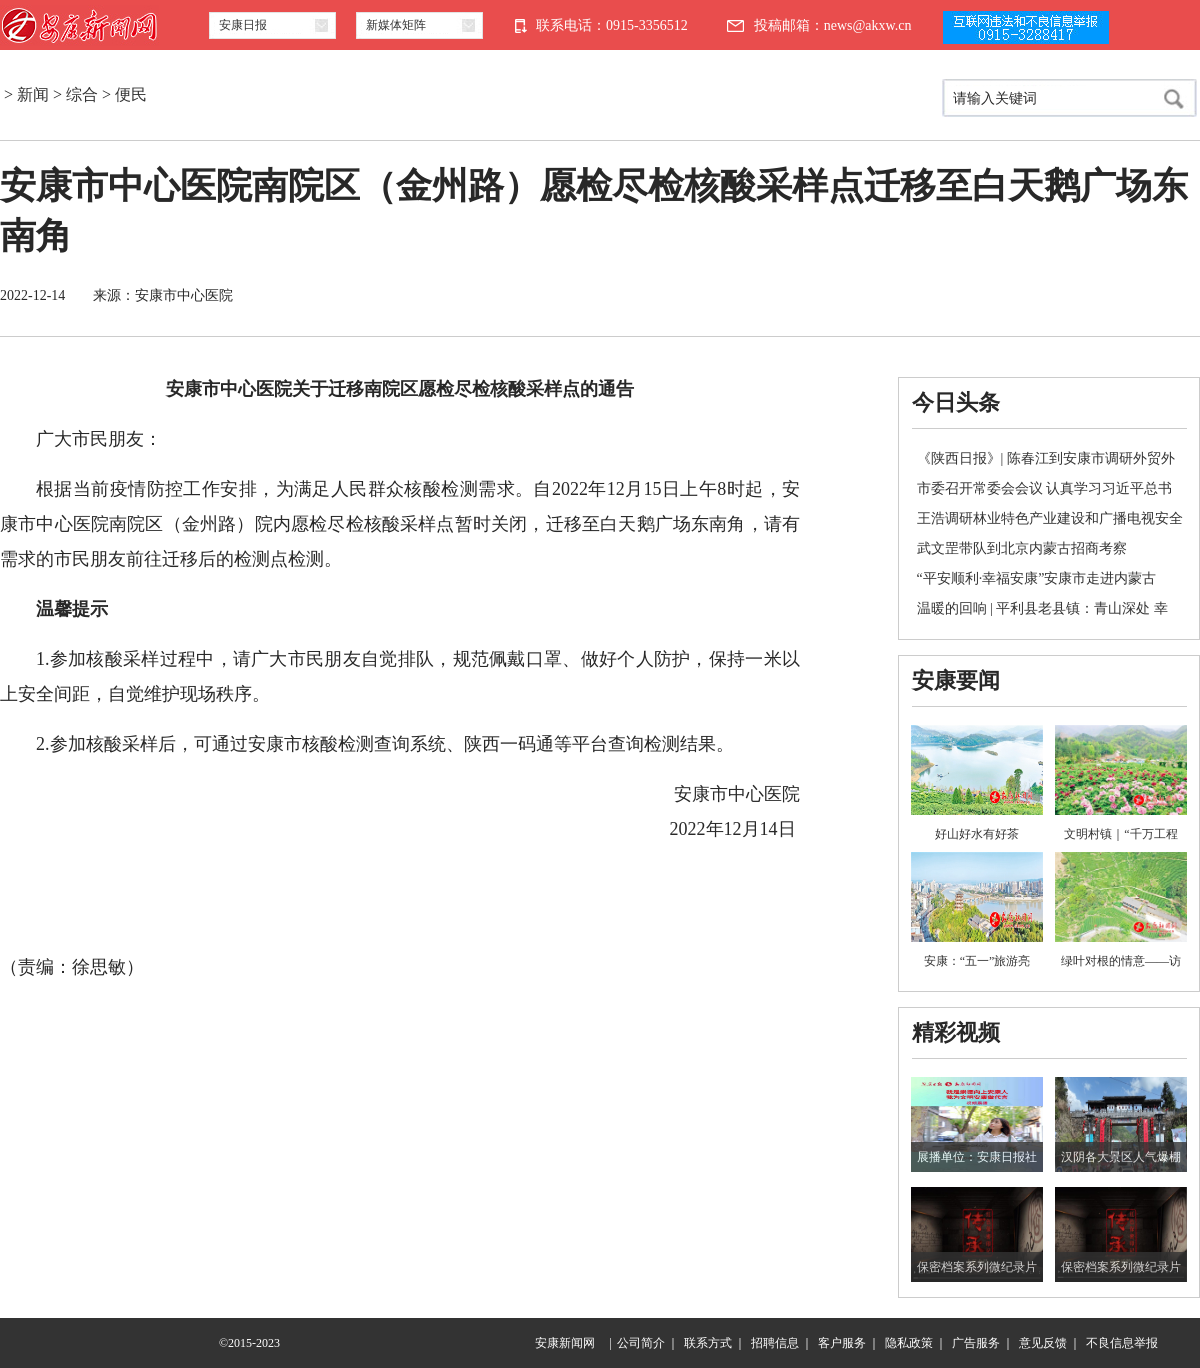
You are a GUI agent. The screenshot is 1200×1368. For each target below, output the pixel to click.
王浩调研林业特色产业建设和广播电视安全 (1050, 518)
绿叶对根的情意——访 (1121, 961)
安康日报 (243, 25)
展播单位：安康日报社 (977, 1157)
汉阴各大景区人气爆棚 (1121, 1157)
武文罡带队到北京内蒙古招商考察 (1022, 548)
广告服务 (976, 1343)
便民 (131, 94)
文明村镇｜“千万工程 (1120, 834)
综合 (82, 94)
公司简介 (641, 1343)
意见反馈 (1043, 1343)
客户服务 (842, 1343)
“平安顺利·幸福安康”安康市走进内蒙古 (1037, 578)
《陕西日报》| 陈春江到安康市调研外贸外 (1046, 458)
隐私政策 (909, 1343)
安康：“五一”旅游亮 (977, 961)
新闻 (33, 94)
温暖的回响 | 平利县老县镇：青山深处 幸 (1042, 608)
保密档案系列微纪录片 (977, 1267)
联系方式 (708, 1343)
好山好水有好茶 (977, 834)
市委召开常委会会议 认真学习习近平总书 (1045, 488)
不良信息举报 (1122, 1343)
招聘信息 (775, 1343)
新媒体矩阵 (396, 25)
